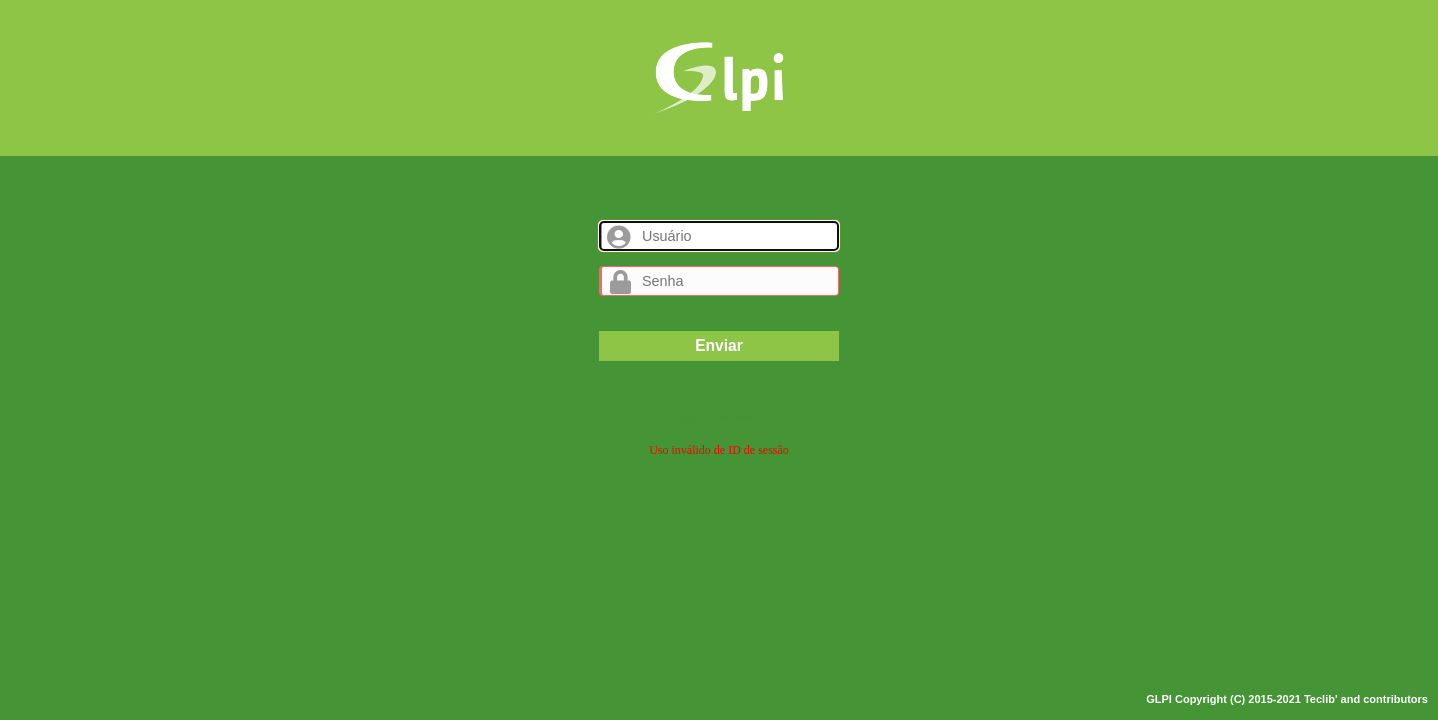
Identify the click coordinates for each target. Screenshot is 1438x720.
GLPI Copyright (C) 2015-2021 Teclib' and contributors (1287, 699)
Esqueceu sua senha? (719, 417)
